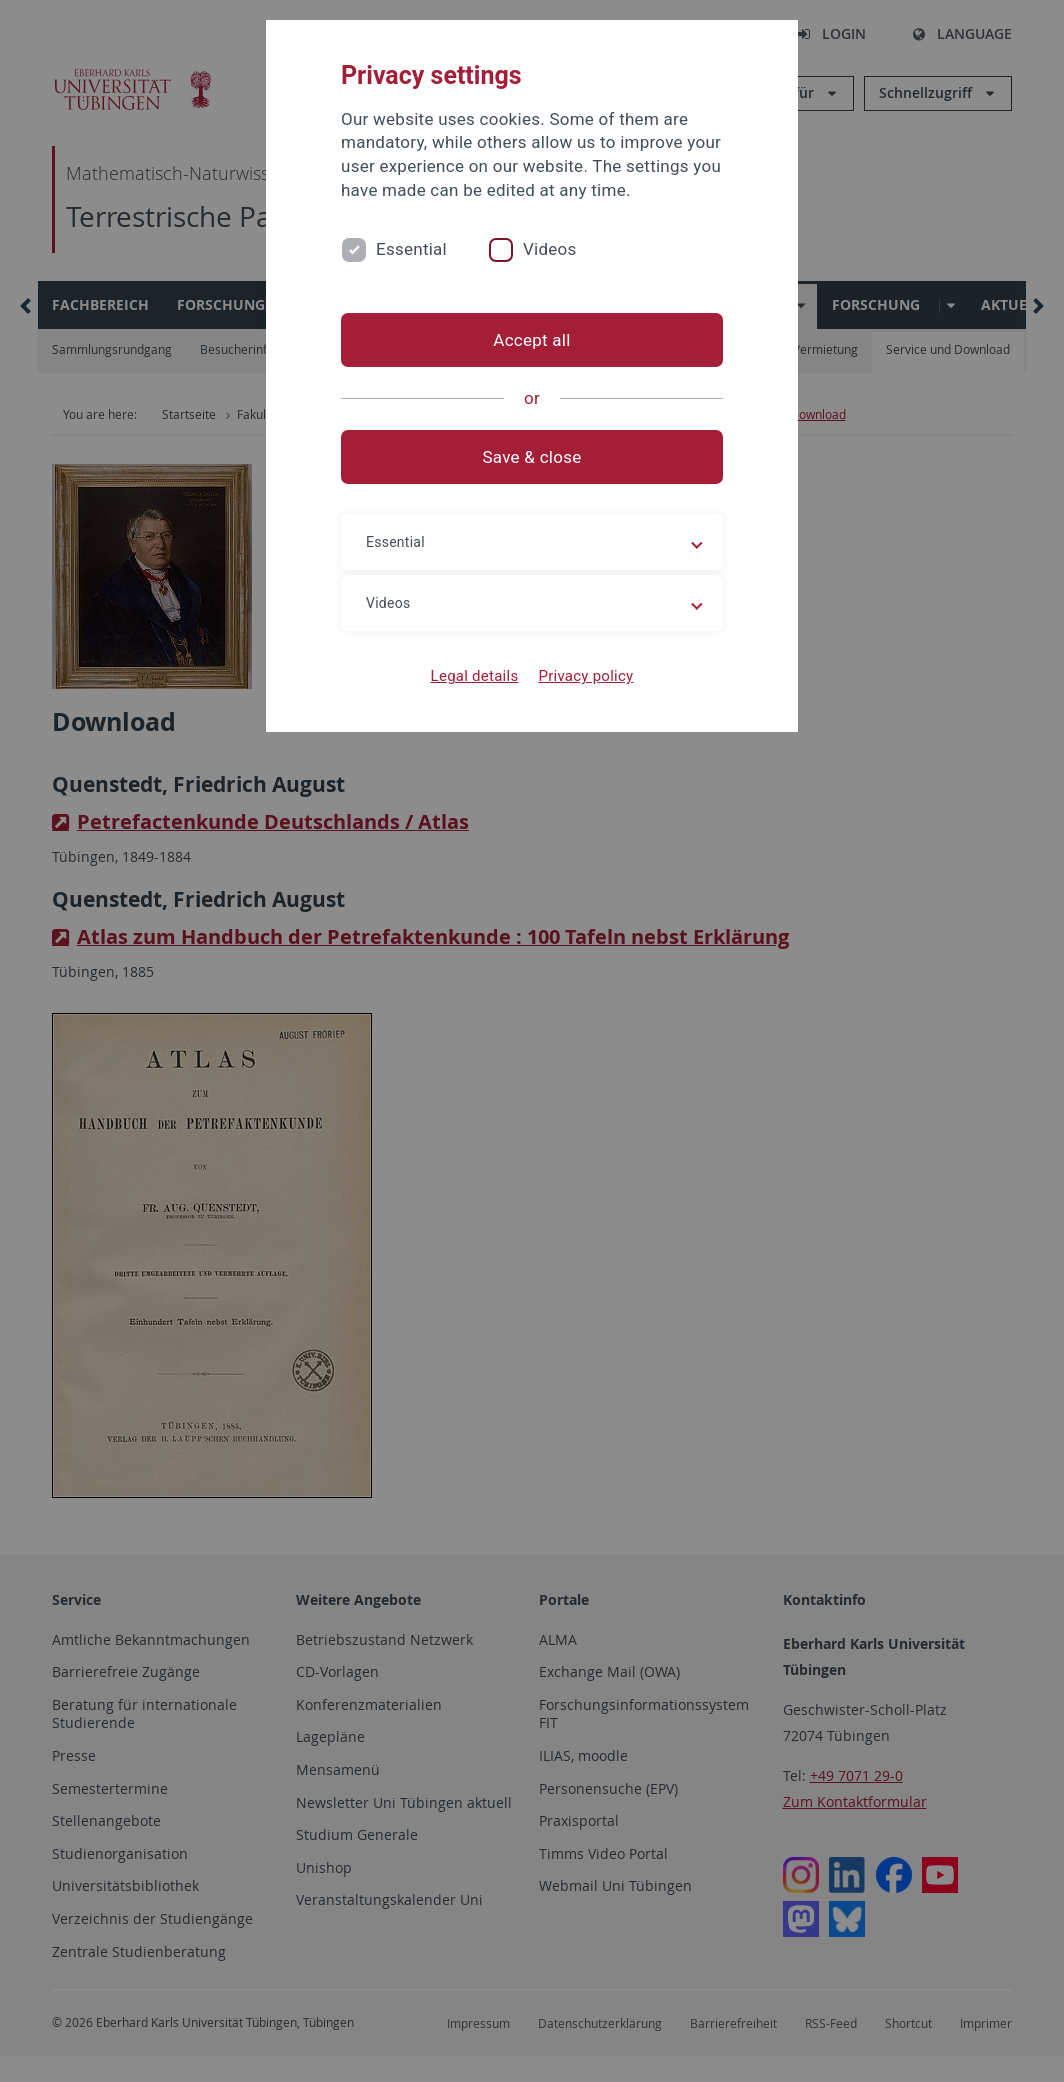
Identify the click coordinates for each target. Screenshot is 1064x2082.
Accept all (531, 340)
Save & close (532, 457)
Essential (411, 249)
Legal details (475, 676)
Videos (550, 249)
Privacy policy (585, 676)
